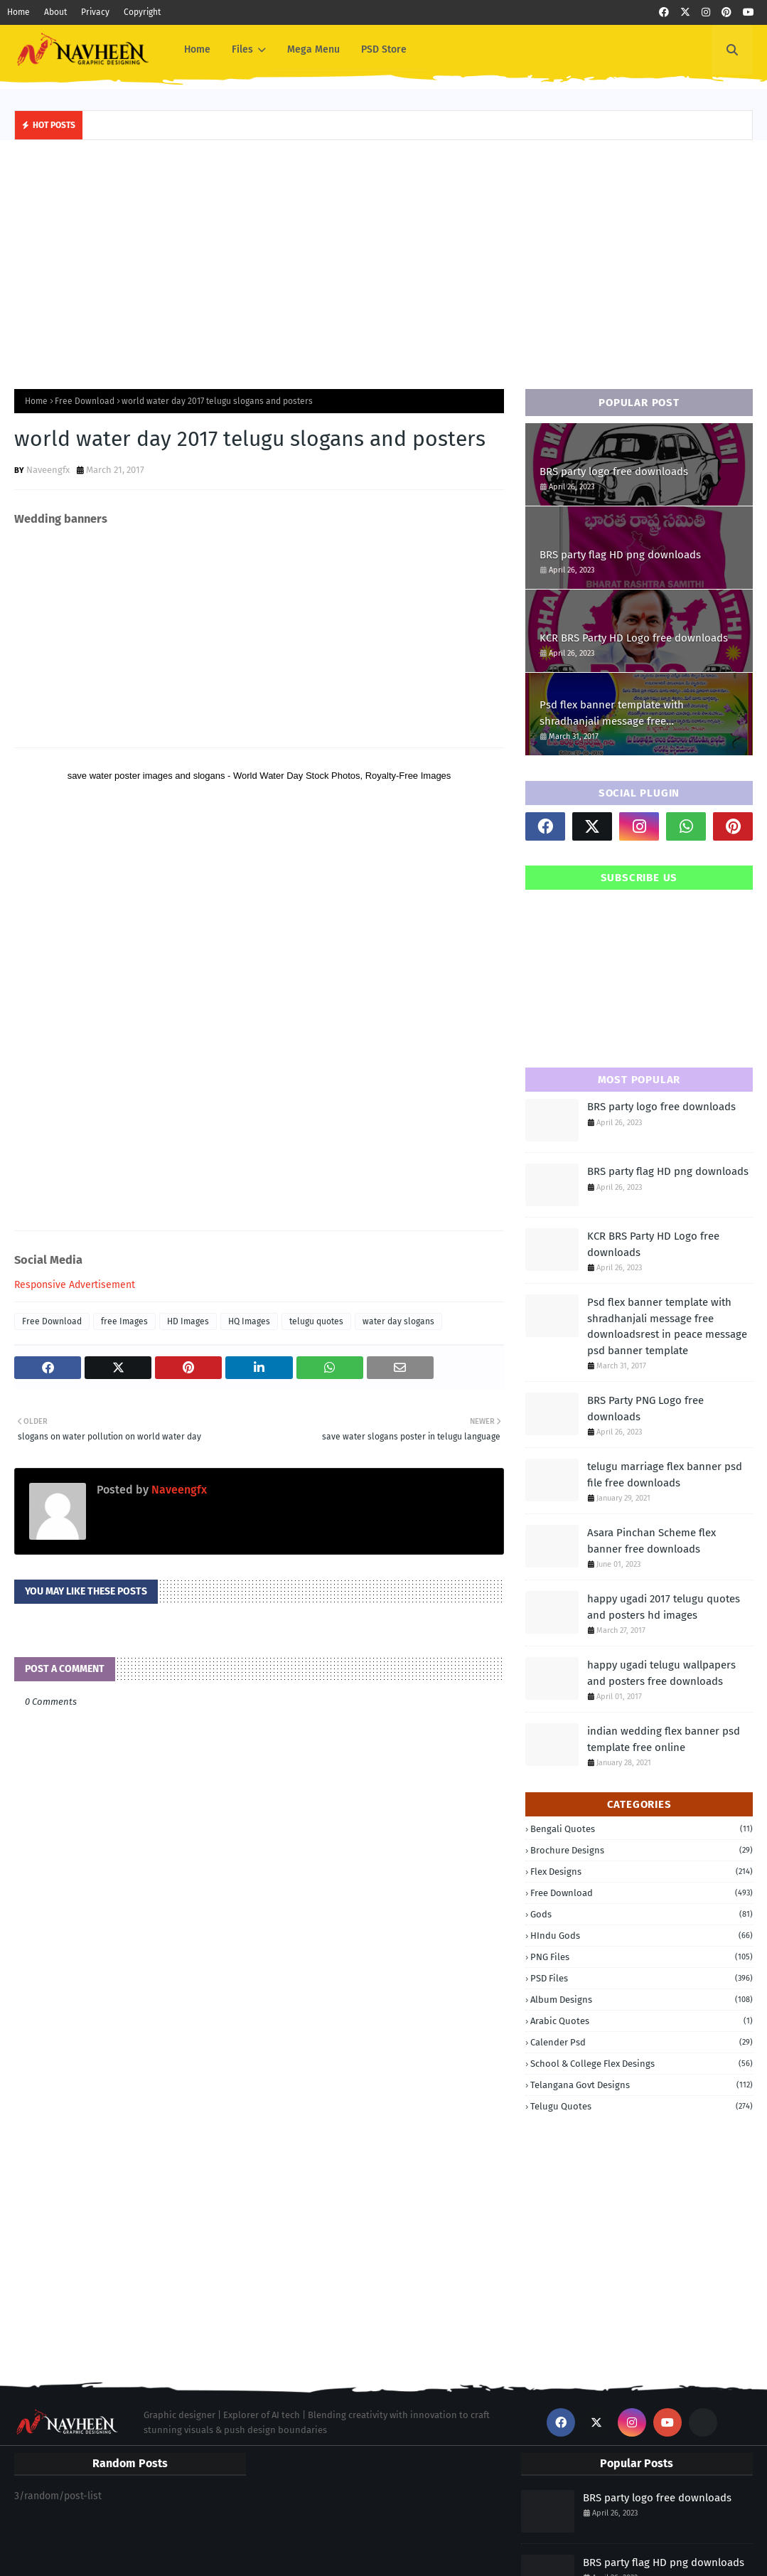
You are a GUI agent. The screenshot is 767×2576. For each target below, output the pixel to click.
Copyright (142, 12)
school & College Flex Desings (641, 2063)
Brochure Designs (641, 1850)
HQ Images (249, 1321)
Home (18, 12)
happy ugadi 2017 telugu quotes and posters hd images (663, 1607)
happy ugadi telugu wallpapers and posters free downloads (661, 1673)
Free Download (84, 401)
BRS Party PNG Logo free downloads (645, 1408)
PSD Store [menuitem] (384, 49)
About (55, 12)
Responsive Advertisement (74, 1285)
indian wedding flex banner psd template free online (663, 1739)
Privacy (95, 12)
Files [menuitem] (242, 49)
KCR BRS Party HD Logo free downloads (634, 638)
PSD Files (641, 1978)
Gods (641, 1914)
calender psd (641, 2042)
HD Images (188, 1321)
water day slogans (398, 1321)
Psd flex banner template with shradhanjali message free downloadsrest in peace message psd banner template (630, 713)
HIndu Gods (641, 1935)
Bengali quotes (641, 1829)
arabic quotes (641, 2021)
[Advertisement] (383, 261)
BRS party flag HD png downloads (620, 554)
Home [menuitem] (197, 49)
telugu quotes (316, 1321)
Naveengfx (48, 469)
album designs (641, 1999)
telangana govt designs (641, 2085)
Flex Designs (641, 1871)
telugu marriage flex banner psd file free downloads (664, 1474)
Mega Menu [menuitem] (313, 49)
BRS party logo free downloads (614, 471)
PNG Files (641, 1957)
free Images (124, 1321)
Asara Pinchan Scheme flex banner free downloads (651, 1540)
